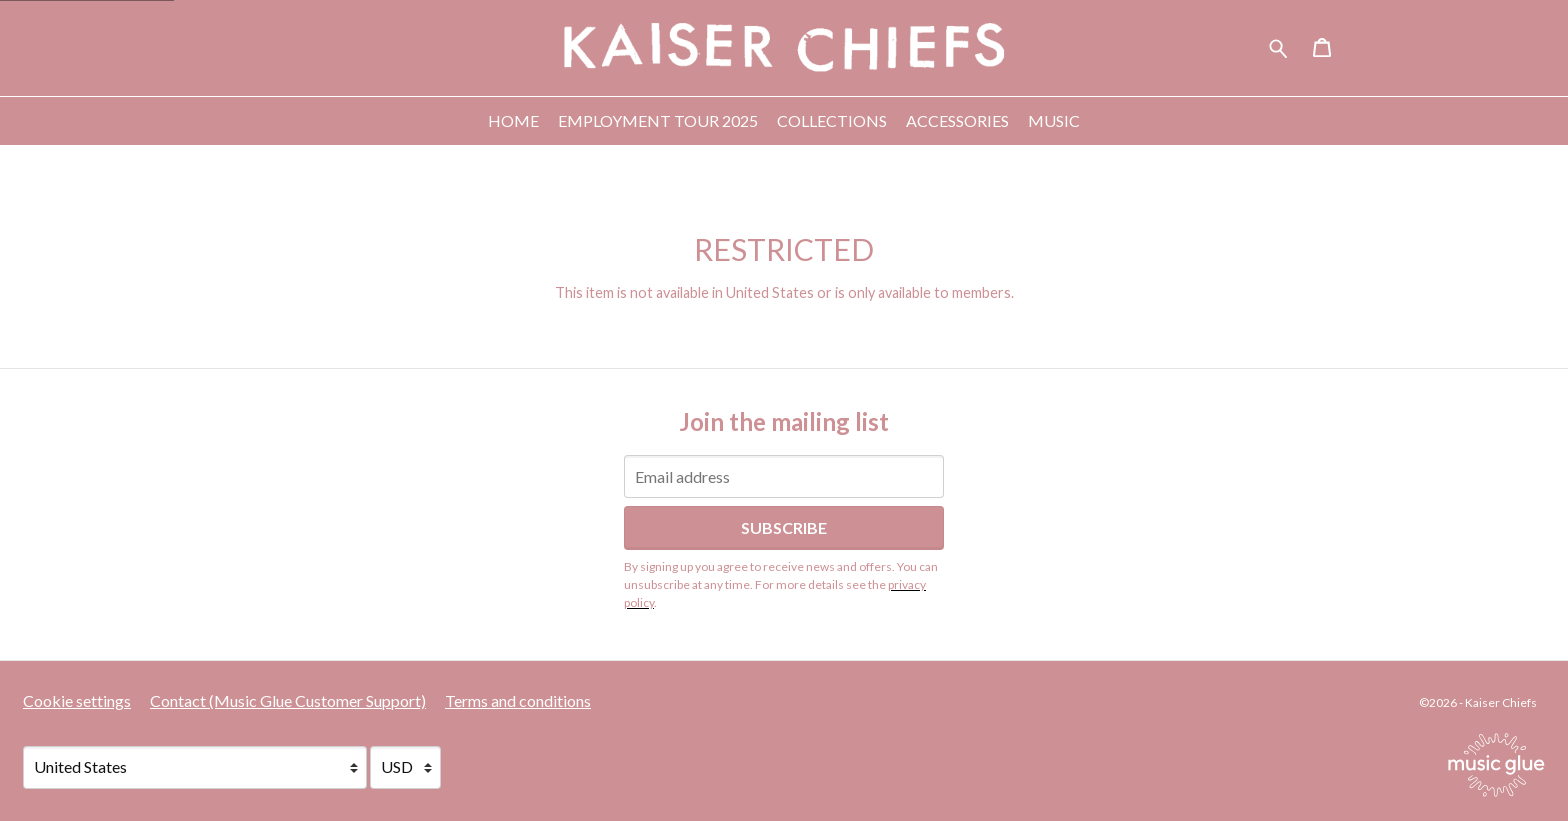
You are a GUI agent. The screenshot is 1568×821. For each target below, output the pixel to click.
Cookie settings (77, 700)
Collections (832, 120)
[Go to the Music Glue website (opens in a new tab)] (1496, 765)
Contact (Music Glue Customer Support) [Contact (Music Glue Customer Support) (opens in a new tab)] (288, 700)
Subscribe (784, 527)
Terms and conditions (518, 700)
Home (513, 120)
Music (1054, 120)
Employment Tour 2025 (658, 120)
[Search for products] (1278, 45)
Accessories (957, 120)
